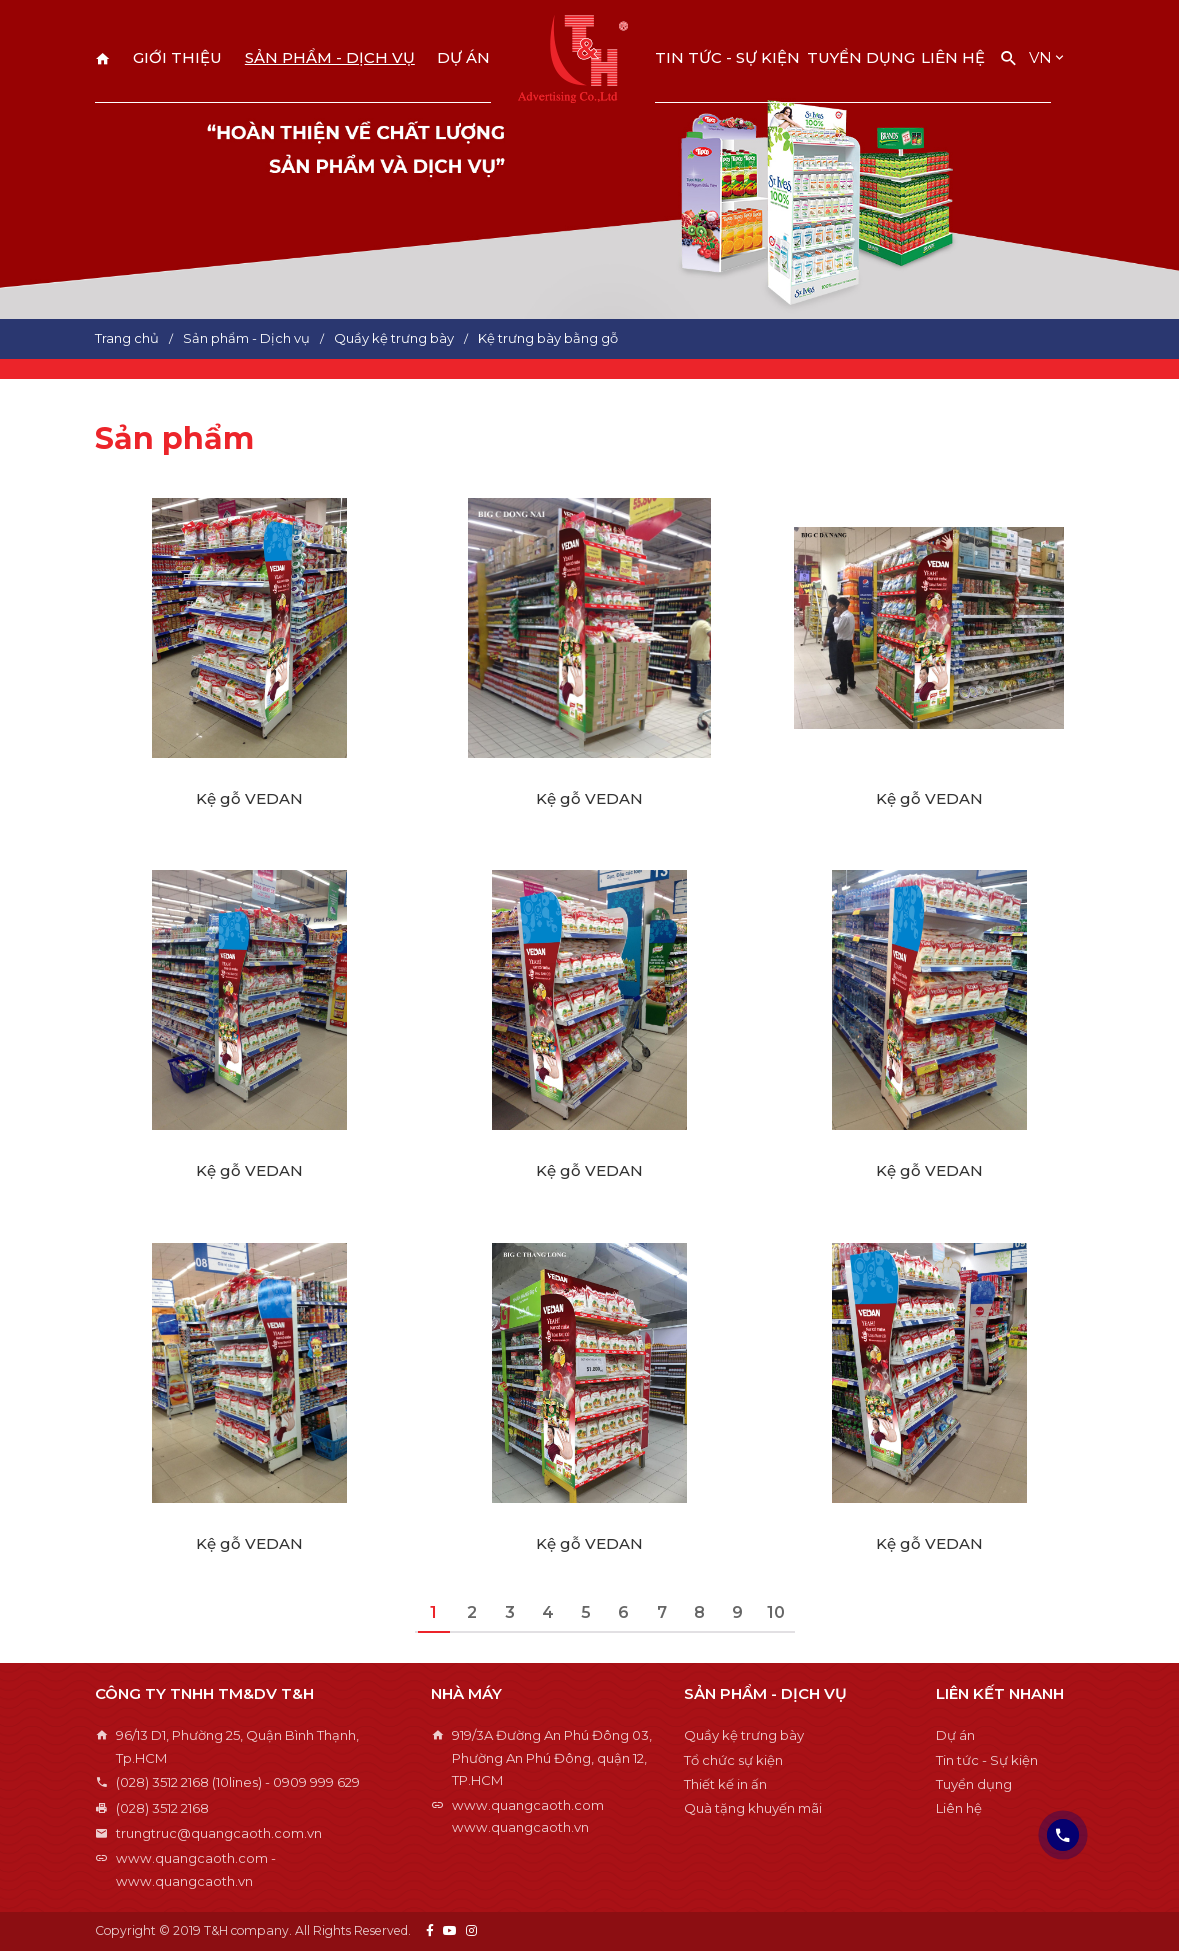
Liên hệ (953, 57)
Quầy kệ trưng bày (744, 1735)
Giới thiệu (177, 57)
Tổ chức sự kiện (733, 1760)
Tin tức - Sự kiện (727, 57)
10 (776, 1612)
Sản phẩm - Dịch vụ (330, 57)
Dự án (463, 57)
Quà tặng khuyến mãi (753, 1808)
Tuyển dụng (861, 57)
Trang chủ (103, 58)
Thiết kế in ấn (725, 1784)
